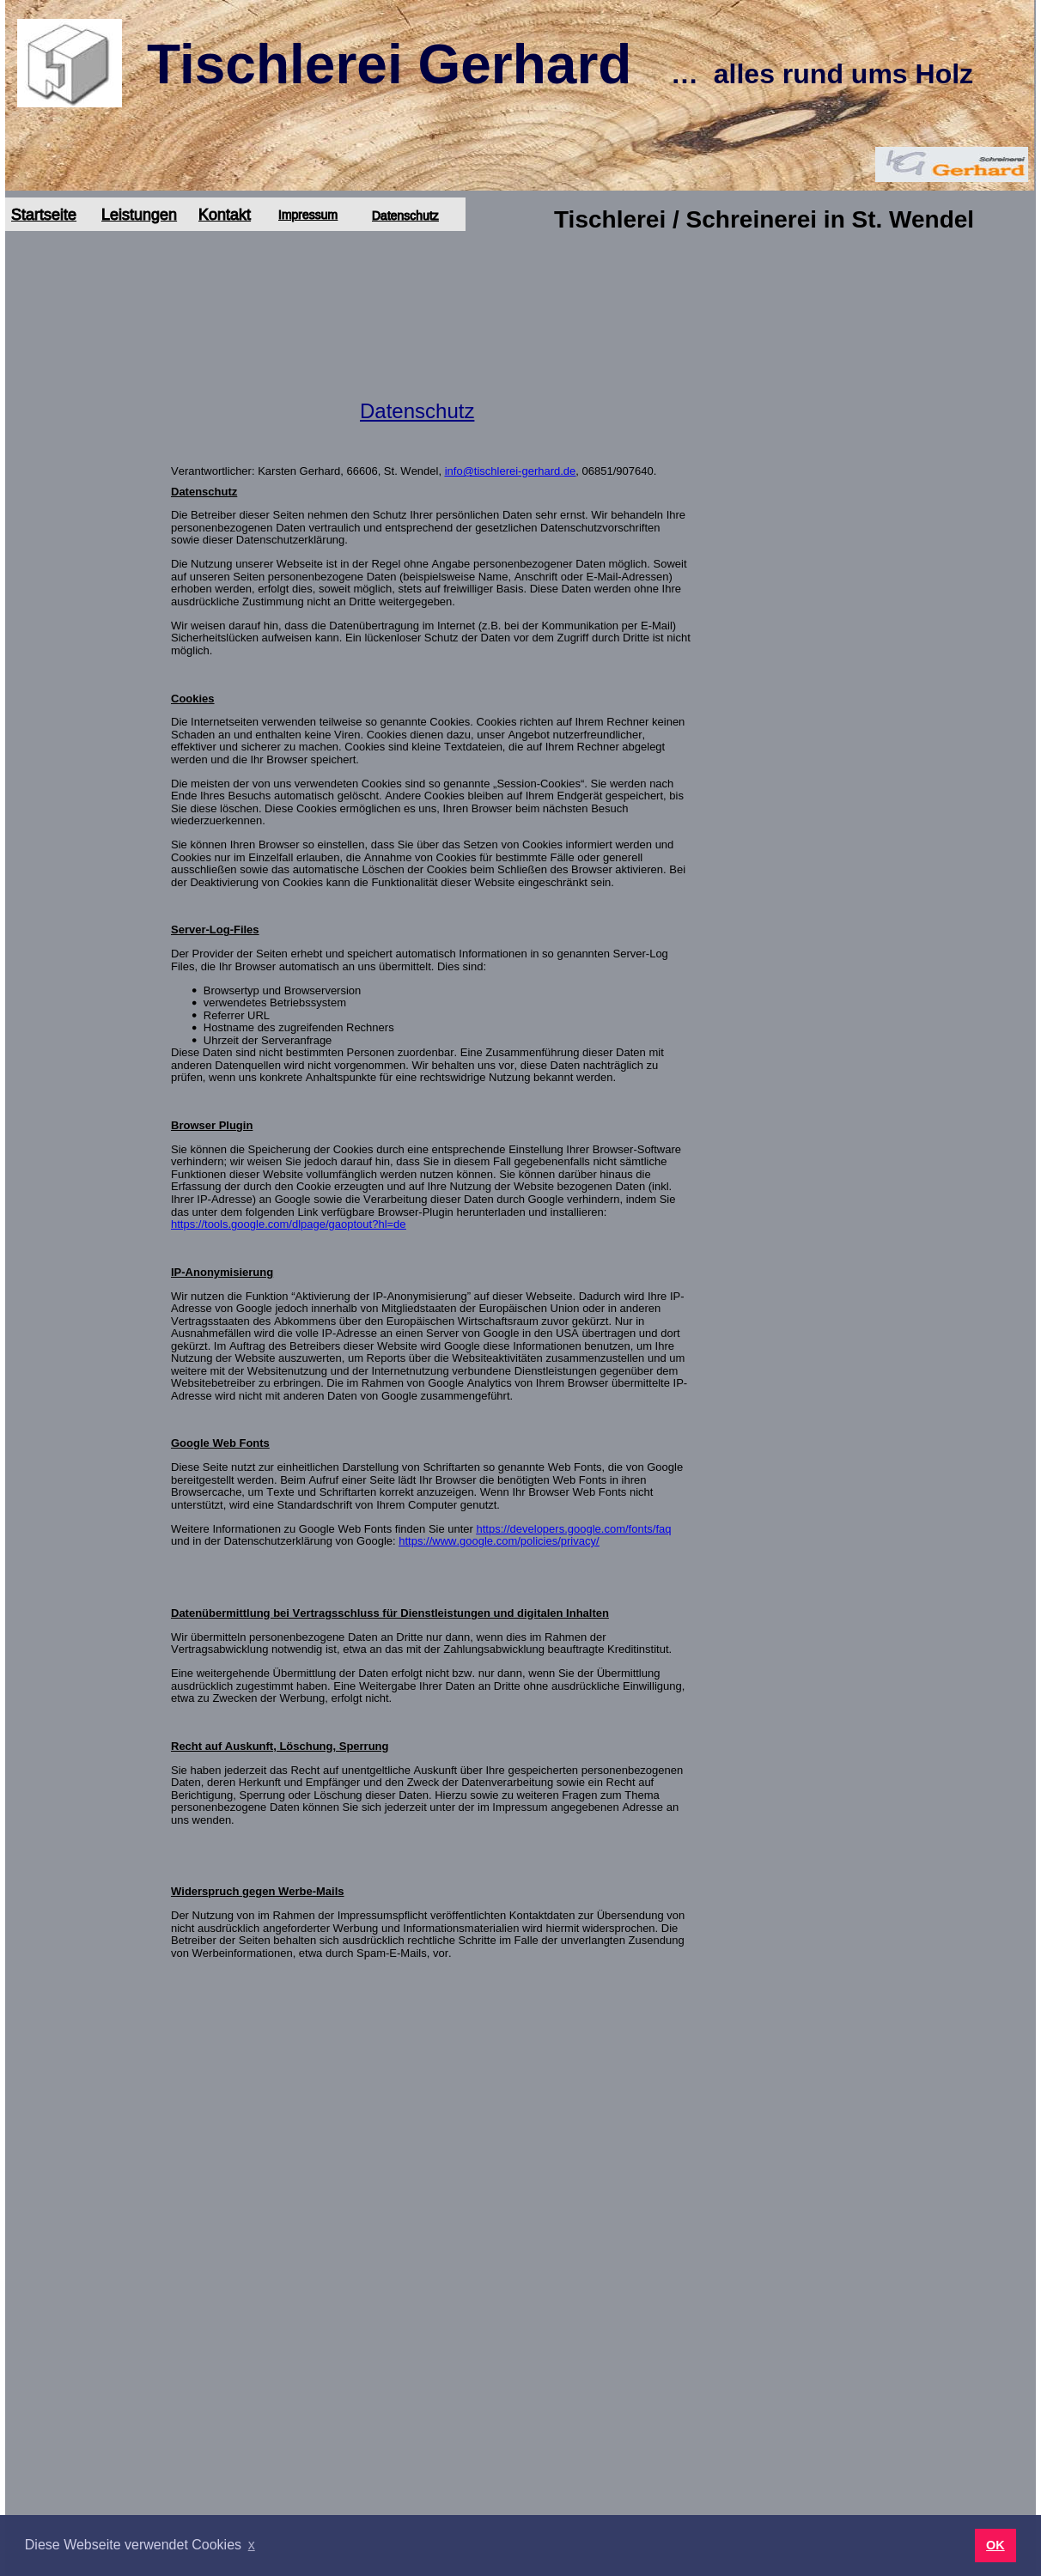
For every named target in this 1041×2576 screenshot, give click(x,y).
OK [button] (995, 2545)
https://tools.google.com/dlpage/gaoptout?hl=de (288, 1224)
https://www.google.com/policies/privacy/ (499, 1540)
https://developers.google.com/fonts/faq (574, 1528)
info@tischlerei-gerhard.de (510, 471)
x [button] (251, 2544)
